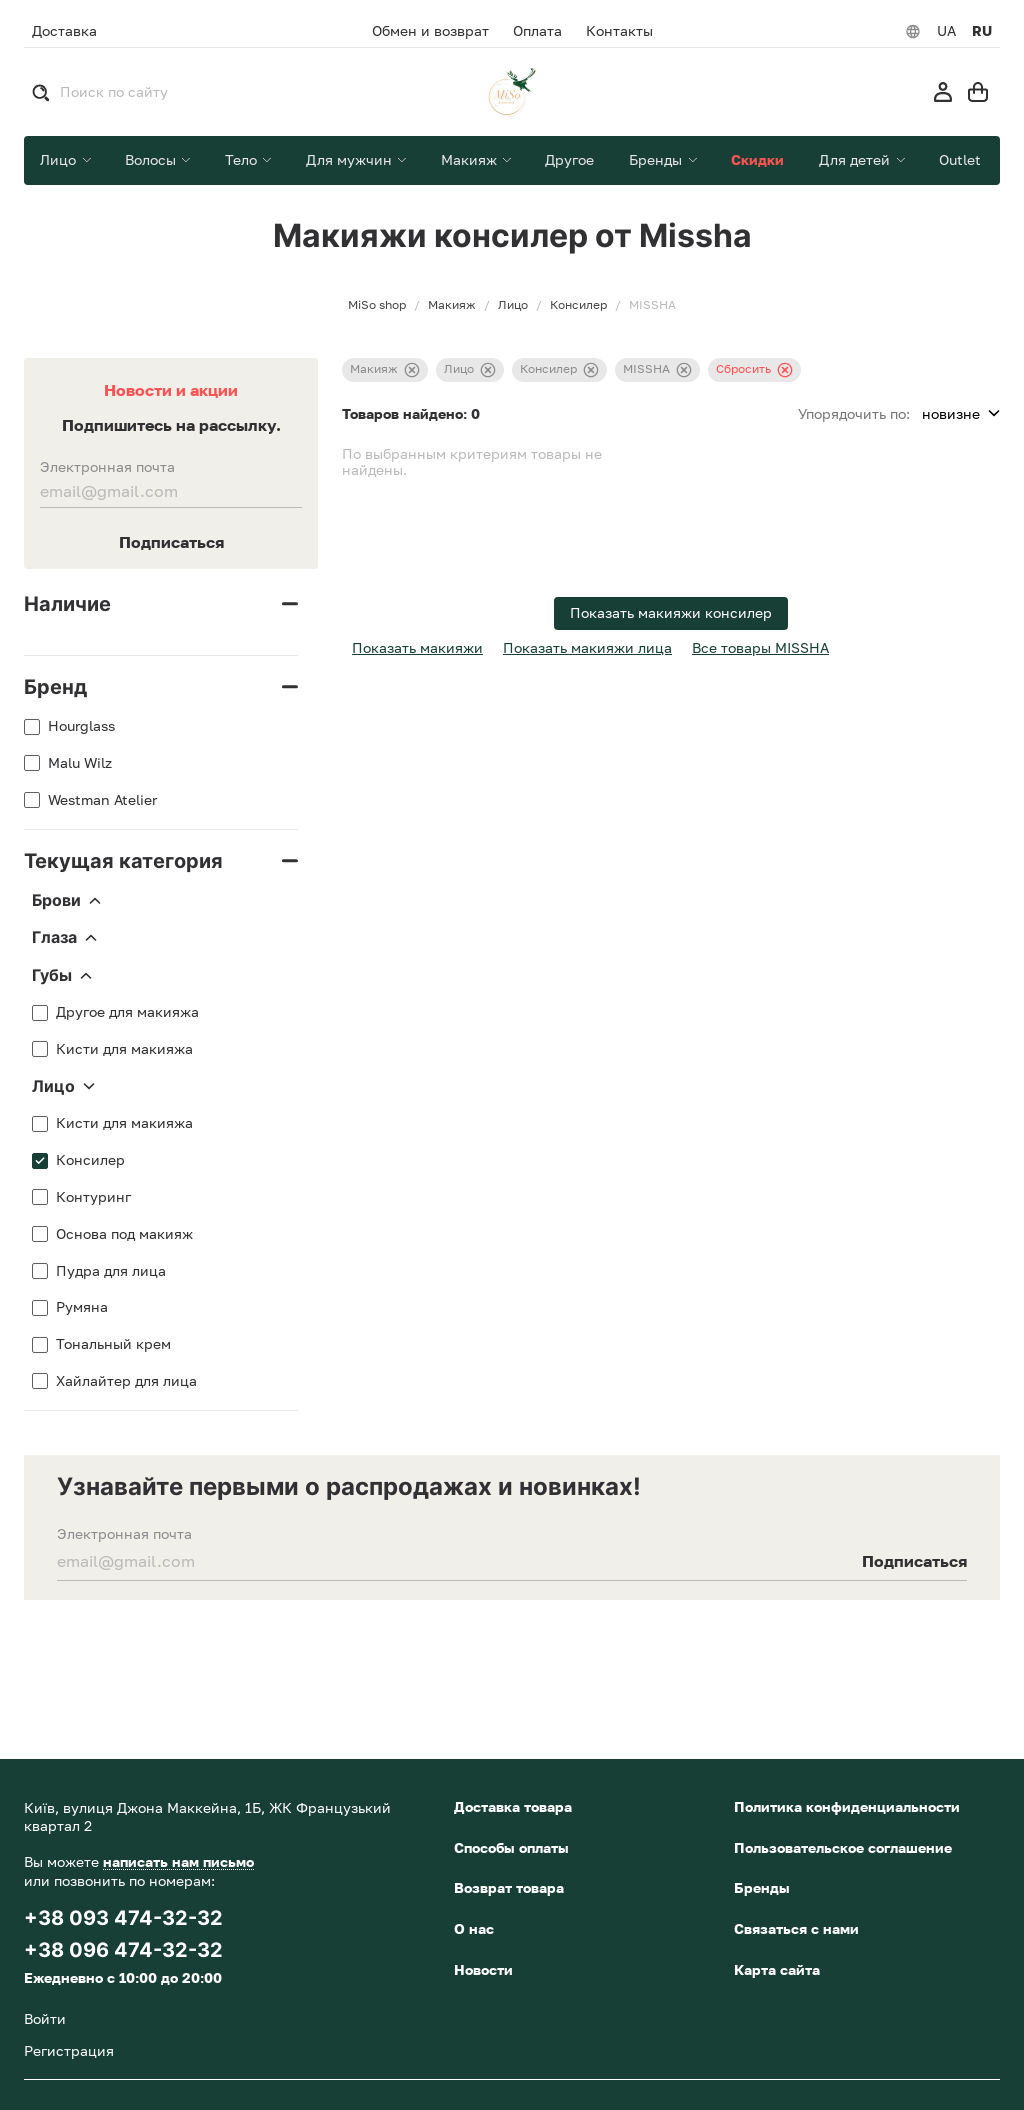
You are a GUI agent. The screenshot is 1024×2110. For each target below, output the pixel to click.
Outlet (960, 159)
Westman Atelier (102, 800)
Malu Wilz (80, 763)
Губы (62, 976)
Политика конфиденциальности (847, 1806)
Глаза (64, 938)
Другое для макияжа (127, 1012)
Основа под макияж (124, 1234)
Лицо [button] (60, 159)
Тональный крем (113, 1344)
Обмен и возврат (430, 31)
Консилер (90, 1160)
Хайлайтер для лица (126, 1381)
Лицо (63, 1087)
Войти (45, 2018)
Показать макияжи (417, 647)
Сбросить (754, 369)
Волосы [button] (152, 159)
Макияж (385, 369)
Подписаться (171, 542)
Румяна (82, 1307)
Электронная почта (107, 467)
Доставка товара (513, 1806)
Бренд (55, 687)
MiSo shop (377, 305)
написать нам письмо (178, 1861)
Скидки (757, 159)
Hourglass (81, 726)
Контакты (619, 31)
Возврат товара (509, 1887)
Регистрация (69, 2050)
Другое (569, 159)
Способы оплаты (511, 1847)
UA (946, 31)
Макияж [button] (471, 159)
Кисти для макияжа (124, 1049)
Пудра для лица (111, 1271)
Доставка (64, 30)
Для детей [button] (856, 159)
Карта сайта (777, 1969)
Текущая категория (123, 861)
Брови (66, 901)
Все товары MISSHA (760, 647)
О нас (474, 1928)
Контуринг (93, 1197)
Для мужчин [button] (351, 159)
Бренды (762, 1887)
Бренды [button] (657, 159)
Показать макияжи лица (587, 647)
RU (982, 31)
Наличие (67, 604)
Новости (483, 1969)
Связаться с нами (796, 1928)
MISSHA (657, 369)
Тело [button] (243, 159)
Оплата (537, 31)
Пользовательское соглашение (843, 1847)
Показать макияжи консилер (671, 612)
